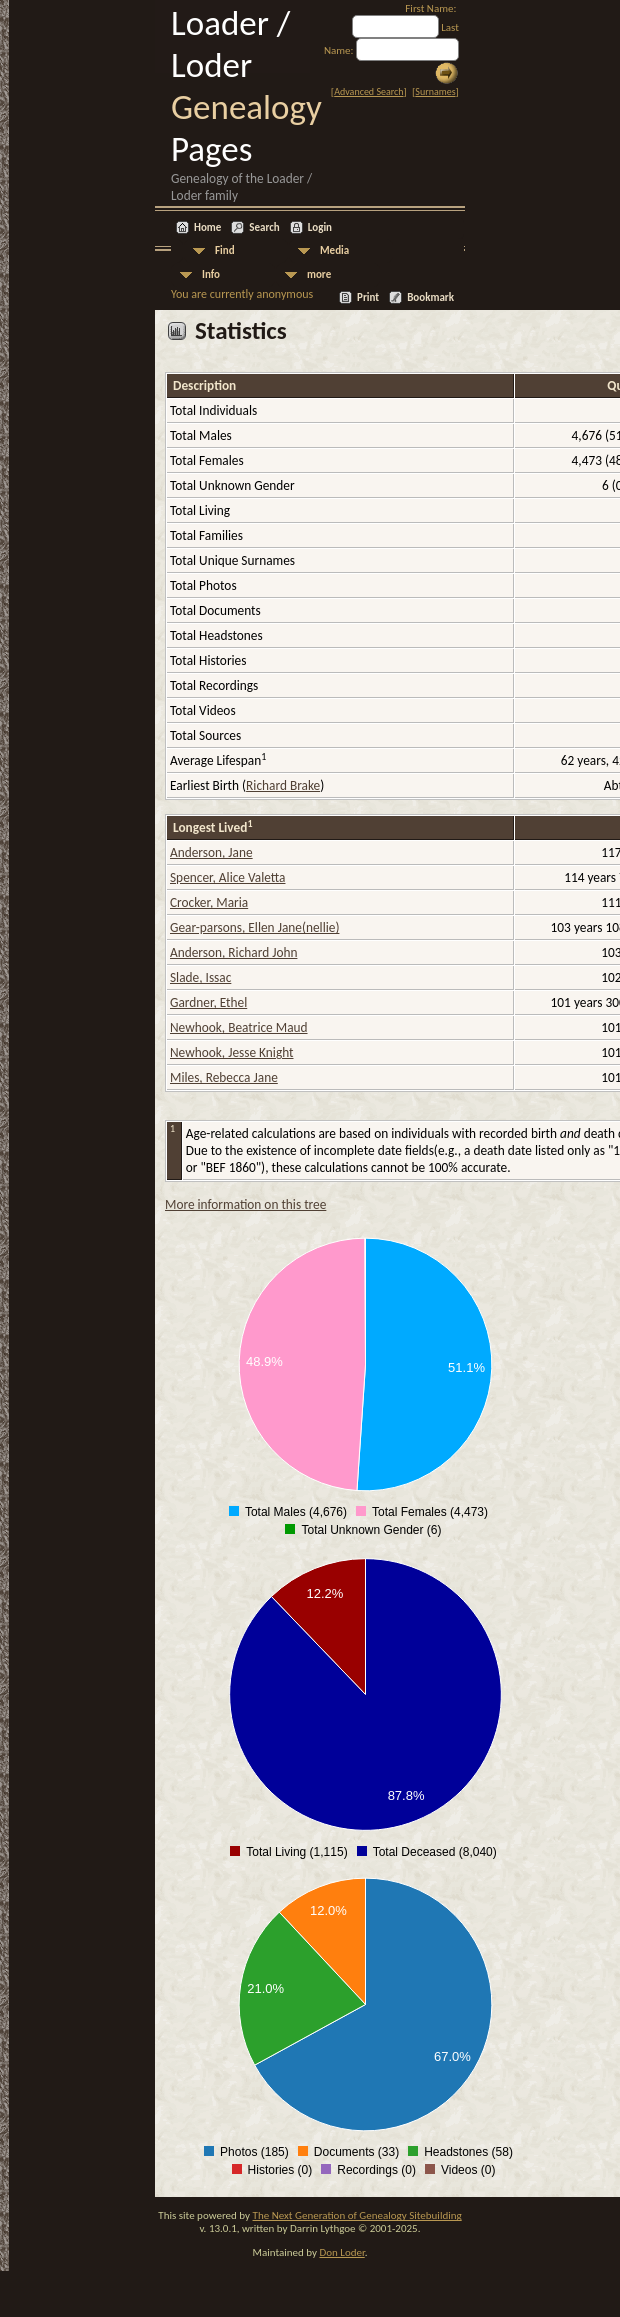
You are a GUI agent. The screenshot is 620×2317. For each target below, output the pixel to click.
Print (368, 297)
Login (320, 227)
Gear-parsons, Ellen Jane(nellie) (254, 927)
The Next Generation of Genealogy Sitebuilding (357, 2215)
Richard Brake (283, 785)
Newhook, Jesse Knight (232, 1052)
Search (264, 227)
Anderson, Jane (211, 852)
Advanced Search (368, 91)
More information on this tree (245, 1204)
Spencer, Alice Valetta (227, 877)
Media (334, 250)
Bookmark (430, 297)
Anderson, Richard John (233, 952)
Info (211, 274)
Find (225, 250)
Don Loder (341, 2252)
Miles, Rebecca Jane (224, 1077)
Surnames (435, 91)
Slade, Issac (200, 977)
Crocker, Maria (209, 902)
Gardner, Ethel (208, 1002)
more (319, 274)
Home (207, 227)
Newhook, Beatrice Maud (239, 1027)
